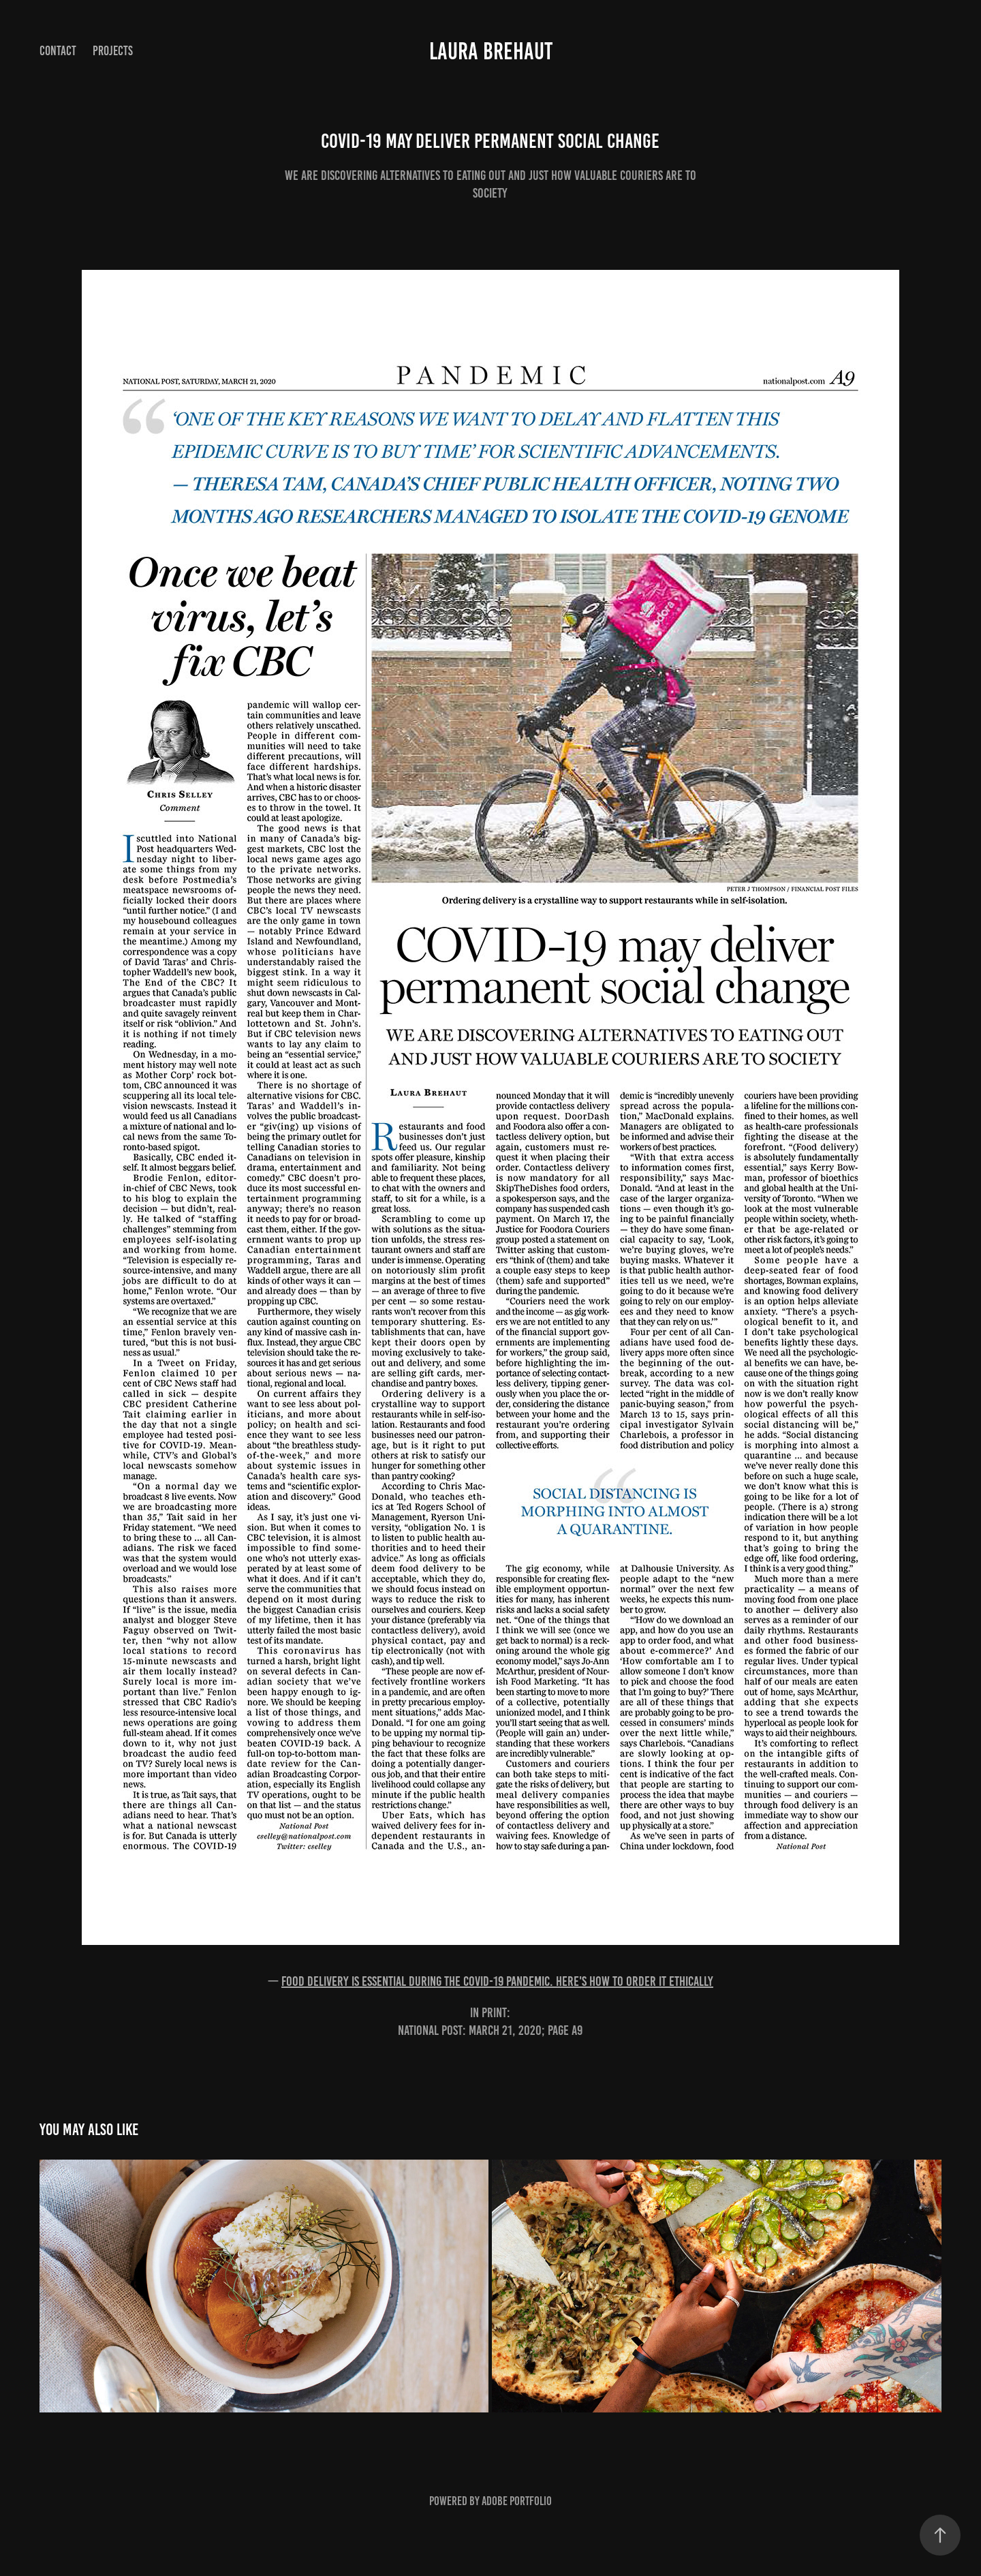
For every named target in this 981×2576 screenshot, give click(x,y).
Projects (113, 51)
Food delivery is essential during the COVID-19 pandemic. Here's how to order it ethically (497, 1981)
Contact (58, 51)
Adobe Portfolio (517, 2501)
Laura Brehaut (490, 51)
